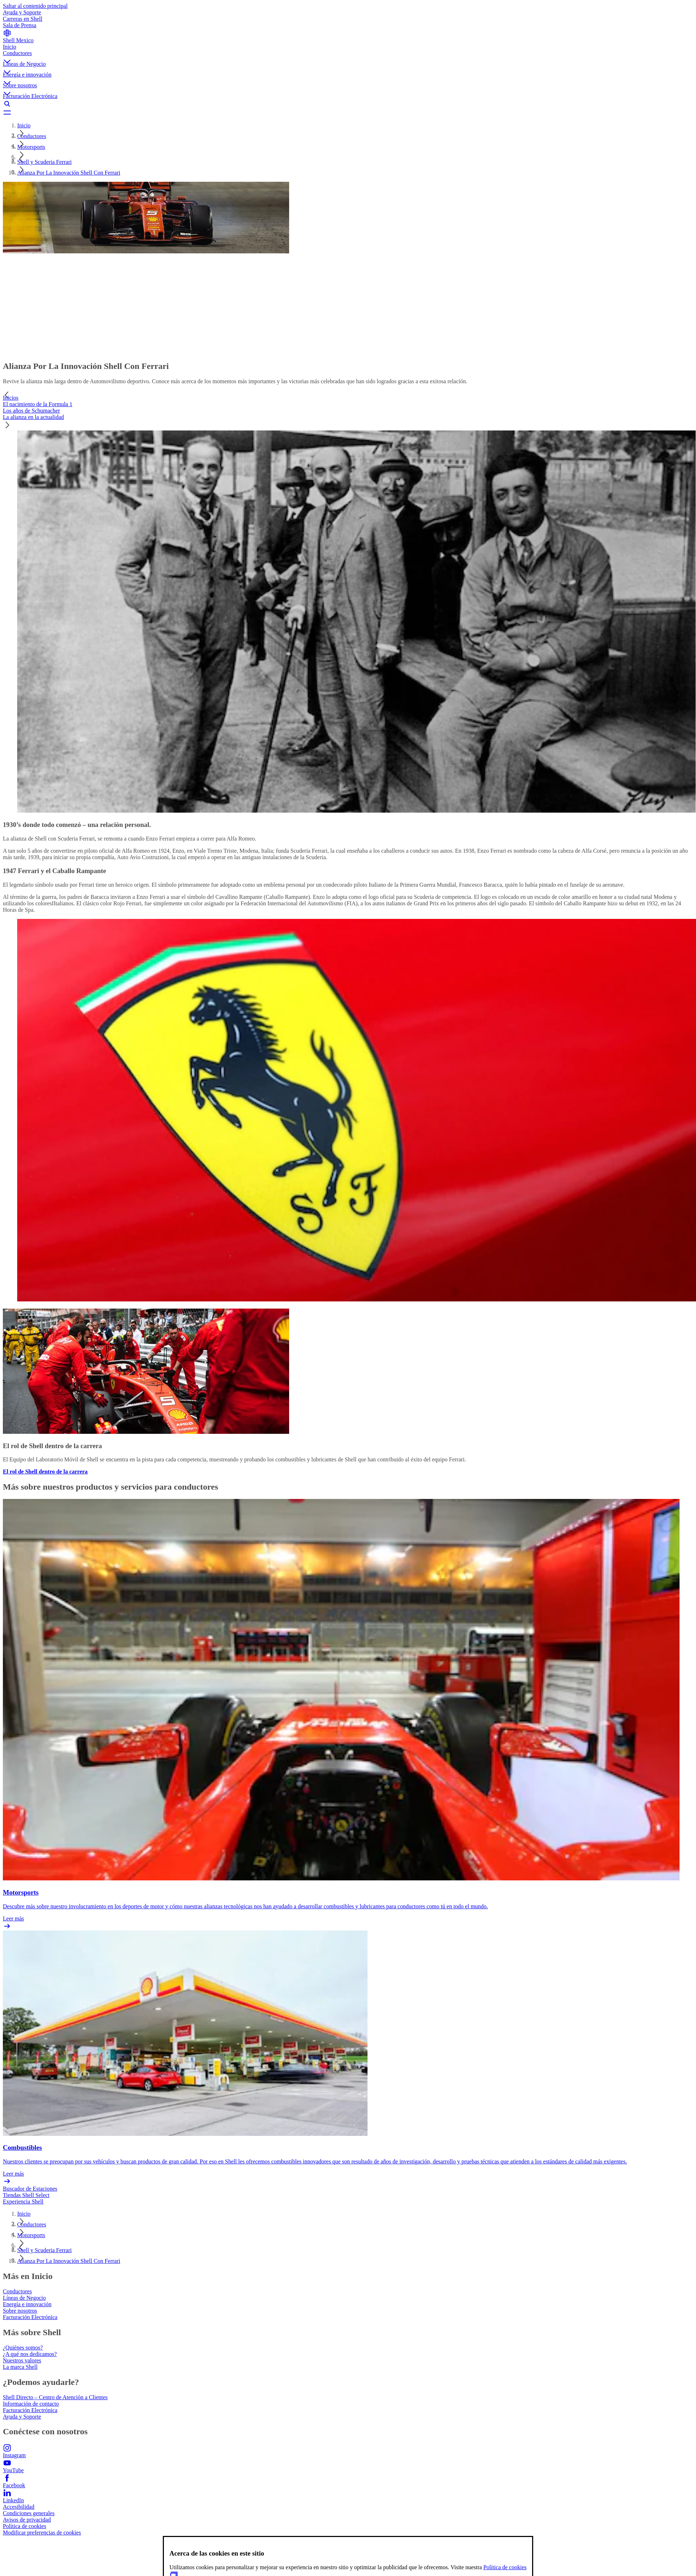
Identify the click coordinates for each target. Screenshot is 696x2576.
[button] (348, 55)
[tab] (348, 398)
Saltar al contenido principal (35, 6)
